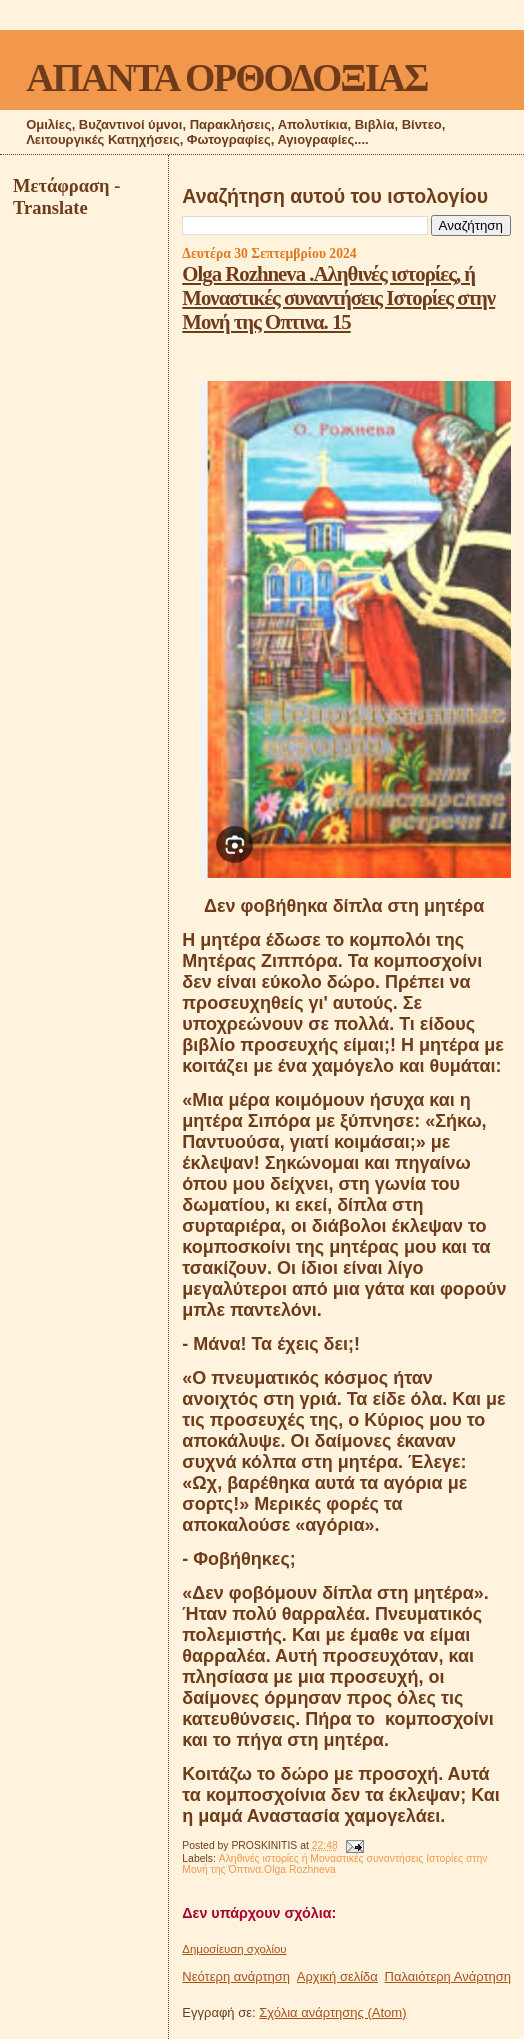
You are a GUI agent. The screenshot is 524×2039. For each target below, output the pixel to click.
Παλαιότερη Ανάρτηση (448, 1976)
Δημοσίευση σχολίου (234, 1949)
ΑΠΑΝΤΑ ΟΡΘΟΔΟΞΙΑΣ (226, 77)
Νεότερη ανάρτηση (236, 1976)
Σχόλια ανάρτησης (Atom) (332, 2012)
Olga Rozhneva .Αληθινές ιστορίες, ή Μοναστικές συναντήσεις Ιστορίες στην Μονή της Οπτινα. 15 (338, 297)
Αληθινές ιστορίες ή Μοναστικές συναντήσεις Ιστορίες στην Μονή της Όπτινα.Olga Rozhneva (334, 1864)
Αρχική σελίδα (337, 1976)
